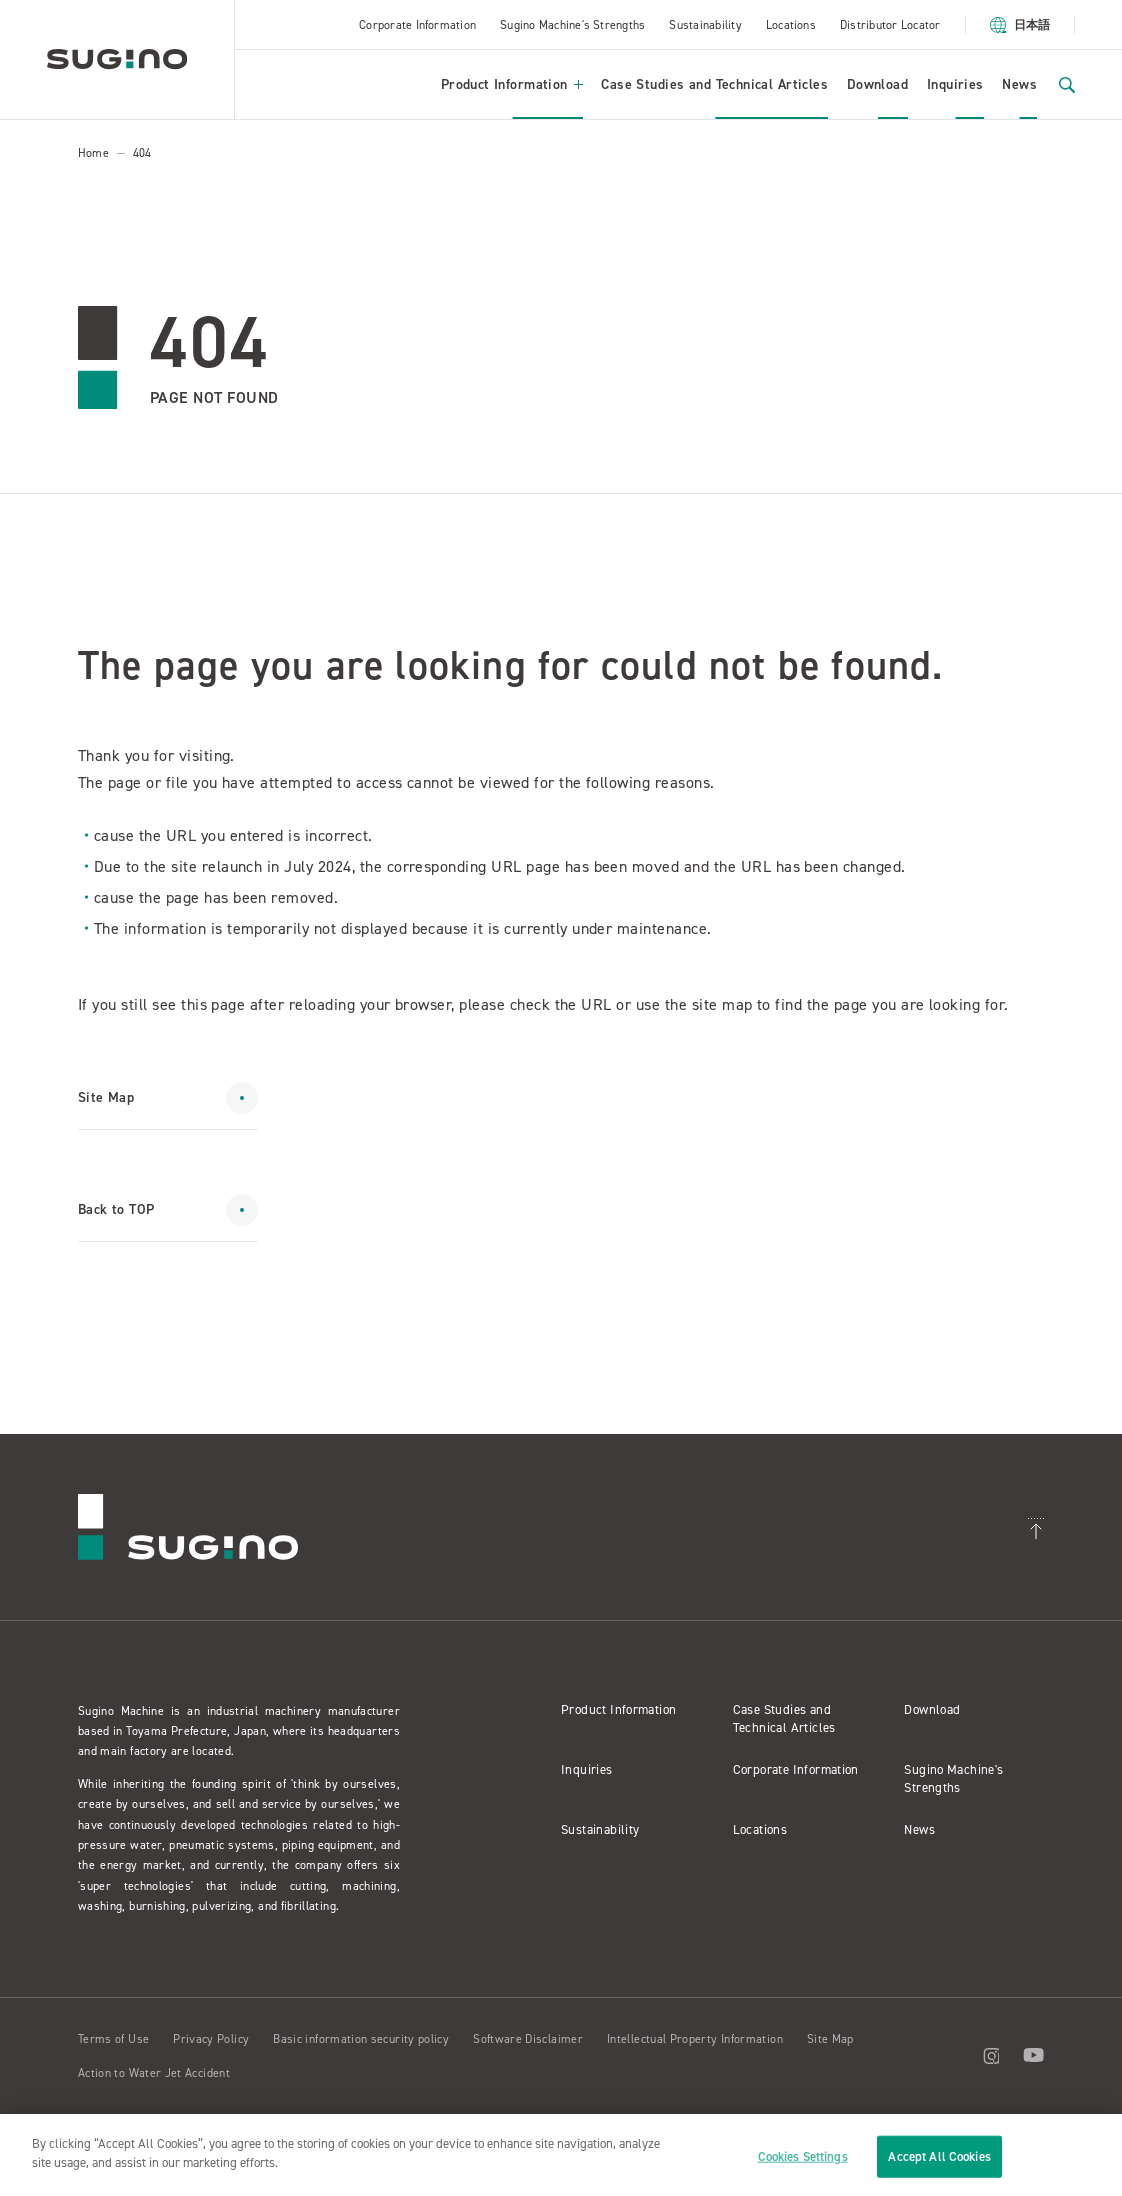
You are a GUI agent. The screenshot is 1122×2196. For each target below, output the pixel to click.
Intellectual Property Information (695, 2039)
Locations (791, 25)
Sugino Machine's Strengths (572, 25)
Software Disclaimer (528, 2039)
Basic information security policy (361, 2039)
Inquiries (955, 84)
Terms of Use (113, 2039)
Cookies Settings (803, 2156)
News (1019, 84)
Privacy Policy (211, 2039)
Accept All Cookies (939, 2156)
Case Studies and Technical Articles (714, 84)
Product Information (512, 84)
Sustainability (705, 25)
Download (877, 84)
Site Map (830, 2039)
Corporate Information (417, 25)
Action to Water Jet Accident (154, 2073)
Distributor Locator (890, 25)
